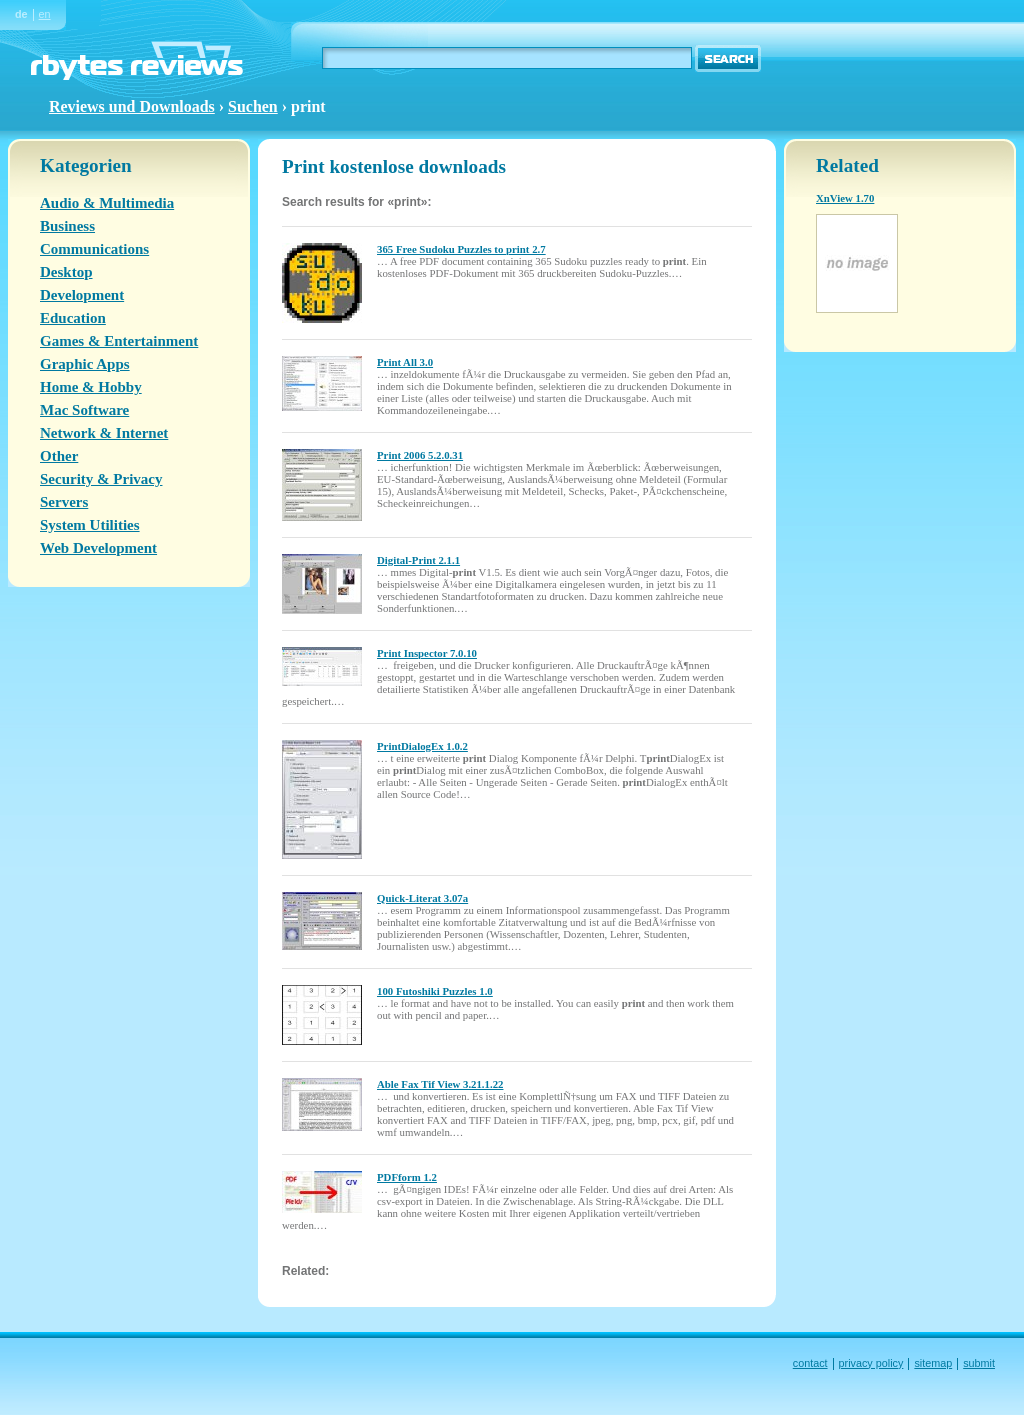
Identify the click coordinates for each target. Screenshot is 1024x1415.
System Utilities (90, 525)
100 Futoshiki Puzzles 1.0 (435, 991)
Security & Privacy (101, 479)
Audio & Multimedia (107, 203)
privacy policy (871, 1363)
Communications (94, 249)
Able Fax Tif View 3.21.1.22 (440, 1084)
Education (73, 318)
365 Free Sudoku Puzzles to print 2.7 (461, 249)
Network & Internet (104, 433)
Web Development (98, 548)
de (21, 14)
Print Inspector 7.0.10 (427, 653)
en (45, 14)
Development (82, 295)
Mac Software (84, 410)
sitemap (933, 1363)
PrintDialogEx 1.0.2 (422, 746)
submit (979, 1363)
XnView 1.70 (845, 198)
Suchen (253, 106)
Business (67, 226)
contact (810, 1363)
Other (59, 456)
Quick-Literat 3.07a (422, 898)
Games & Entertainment (119, 341)
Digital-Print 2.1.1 (418, 560)
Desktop (66, 272)
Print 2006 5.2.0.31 (420, 455)
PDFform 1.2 (407, 1177)
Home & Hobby (91, 387)
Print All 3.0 (405, 362)
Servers (64, 502)
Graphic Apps (85, 364)
